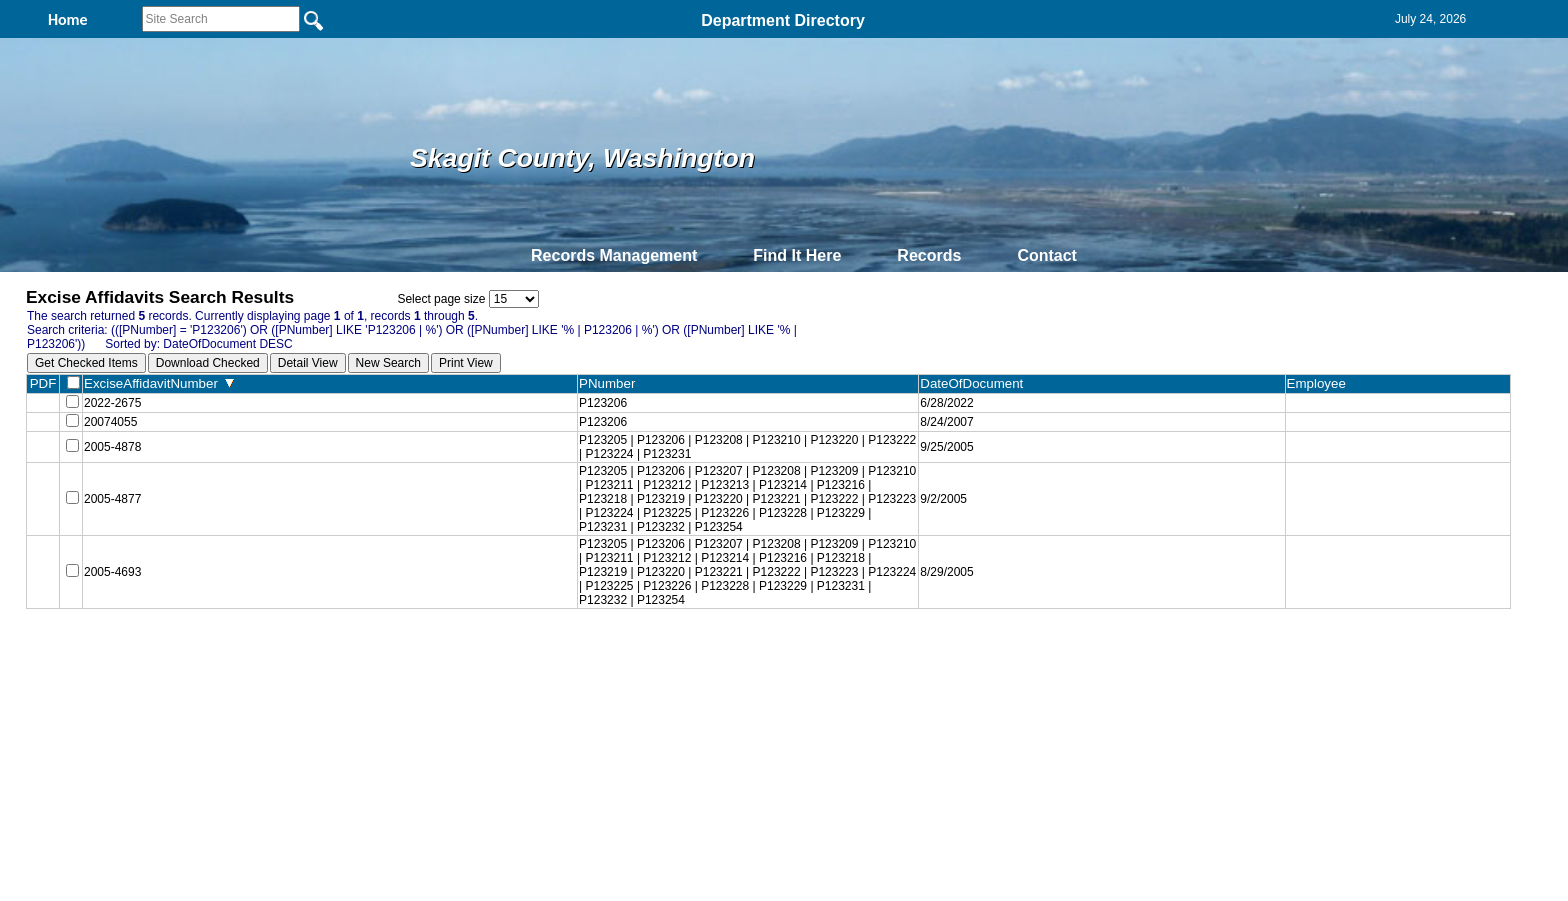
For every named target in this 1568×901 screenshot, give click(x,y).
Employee (1319, 383)
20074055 (110, 426)
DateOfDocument (972, 383)
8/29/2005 (943, 578)
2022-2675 (112, 404)
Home (589, 659)
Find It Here (797, 255)
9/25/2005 (943, 453)
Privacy (776, 659)
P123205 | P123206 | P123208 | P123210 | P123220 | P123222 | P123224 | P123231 (744, 453)
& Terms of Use (849, 659)
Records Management (614, 255)
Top (451, 659)
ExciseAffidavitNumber (159, 383)
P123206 (600, 404)
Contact (1047, 255)
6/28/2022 (943, 404)
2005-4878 (112, 453)
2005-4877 (112, 505)
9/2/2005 (940, 505)
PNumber (608, 383)
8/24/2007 (943, 426)
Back (511, 659)
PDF (43, 383)
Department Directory (783, 20)
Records (929, 255)
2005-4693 (112, 578)
